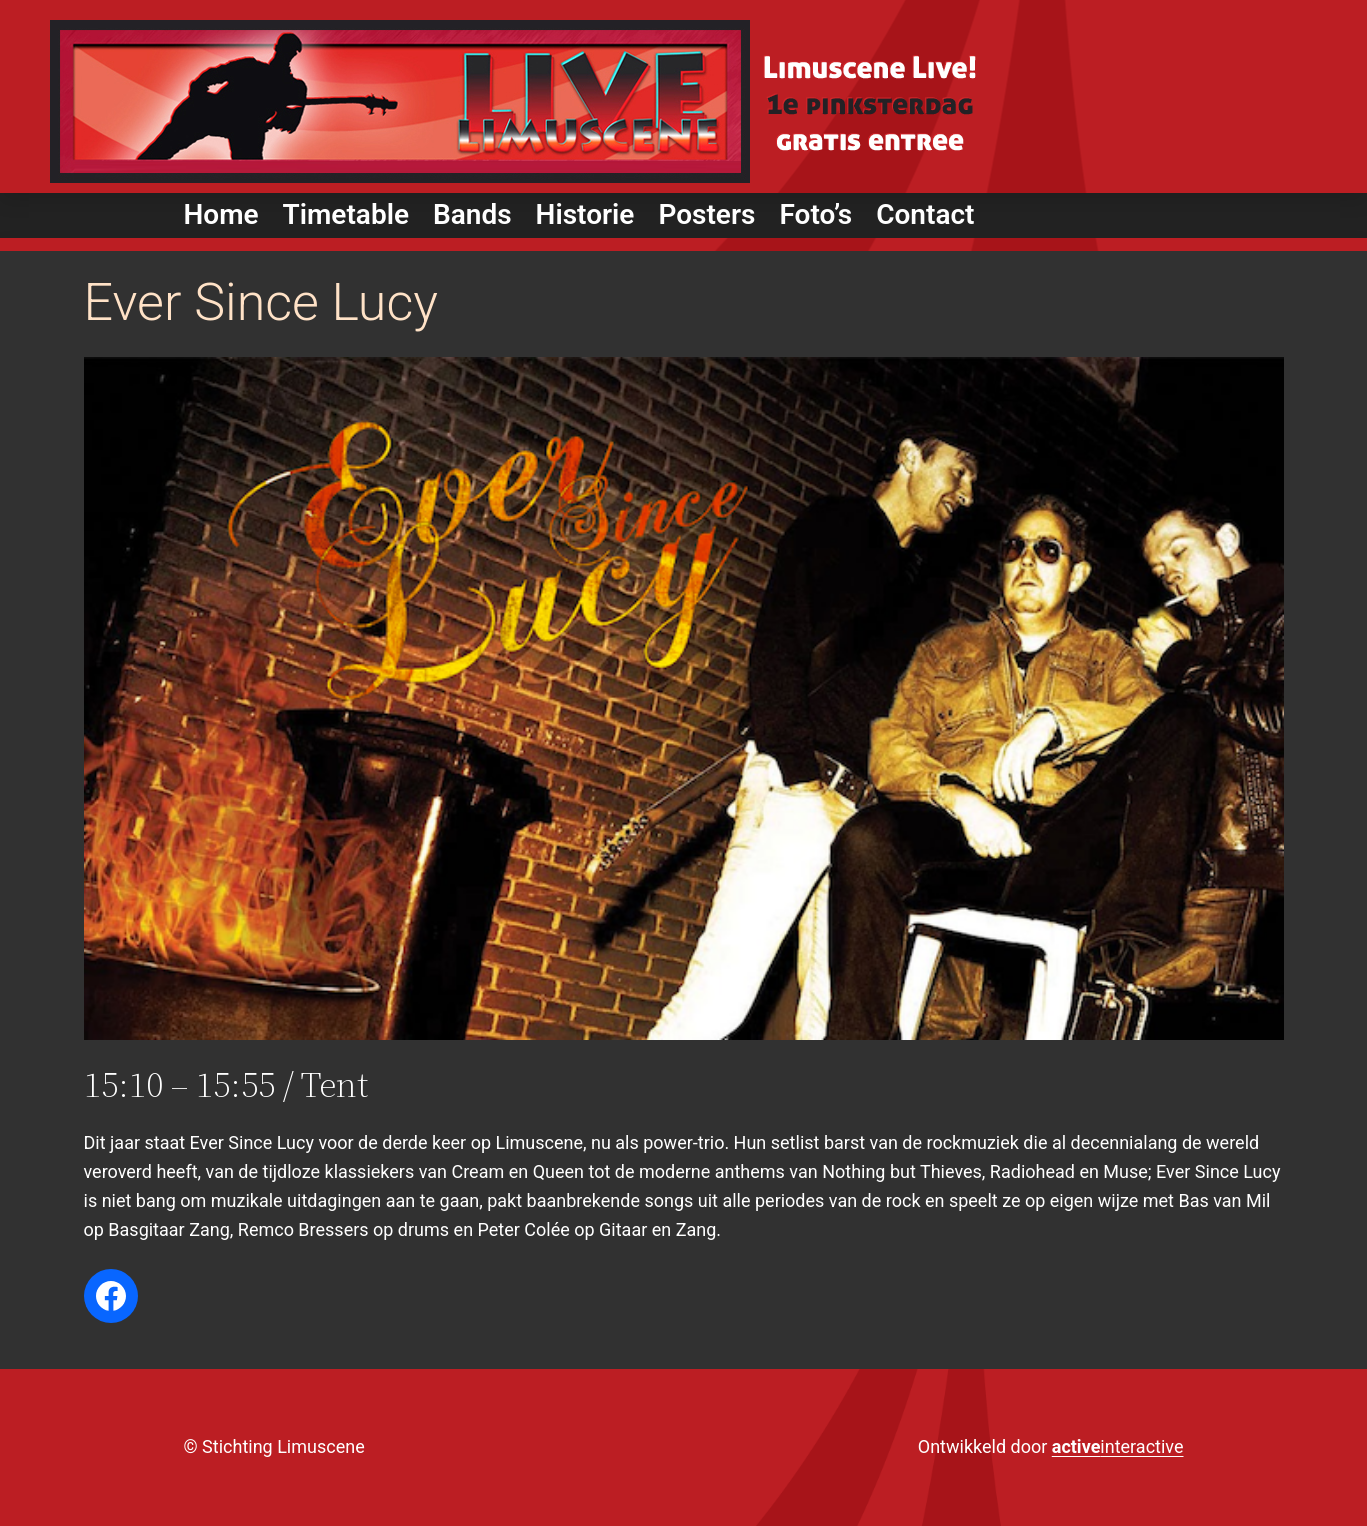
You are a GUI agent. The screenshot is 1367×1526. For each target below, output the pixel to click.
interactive (1118, 1446)
